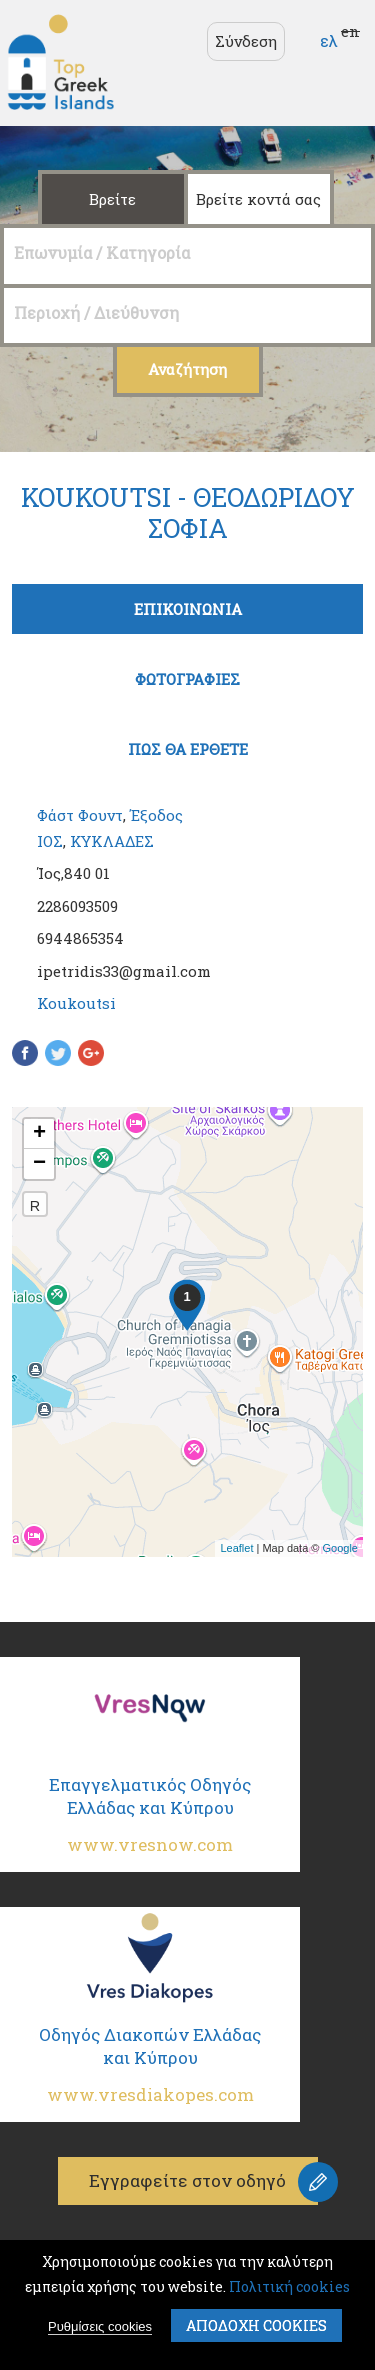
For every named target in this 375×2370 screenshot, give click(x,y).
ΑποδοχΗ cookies (256, 2325)
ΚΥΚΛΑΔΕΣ (112, 841)
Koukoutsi (76, 1003)
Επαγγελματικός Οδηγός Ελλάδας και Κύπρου (150, 1823)
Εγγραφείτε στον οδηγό (187, 2180)
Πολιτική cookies (289, 2286)
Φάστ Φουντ (80, 815)
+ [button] (39, 1134)
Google (340, 1548)
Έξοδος (156, 815)
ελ (329, 40)
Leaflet (236, 1548)
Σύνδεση (246, 41)
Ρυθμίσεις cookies (100, 2326)
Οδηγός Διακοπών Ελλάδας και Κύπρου (150, 2073)
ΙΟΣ (50, 841)
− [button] (39, 1164)
